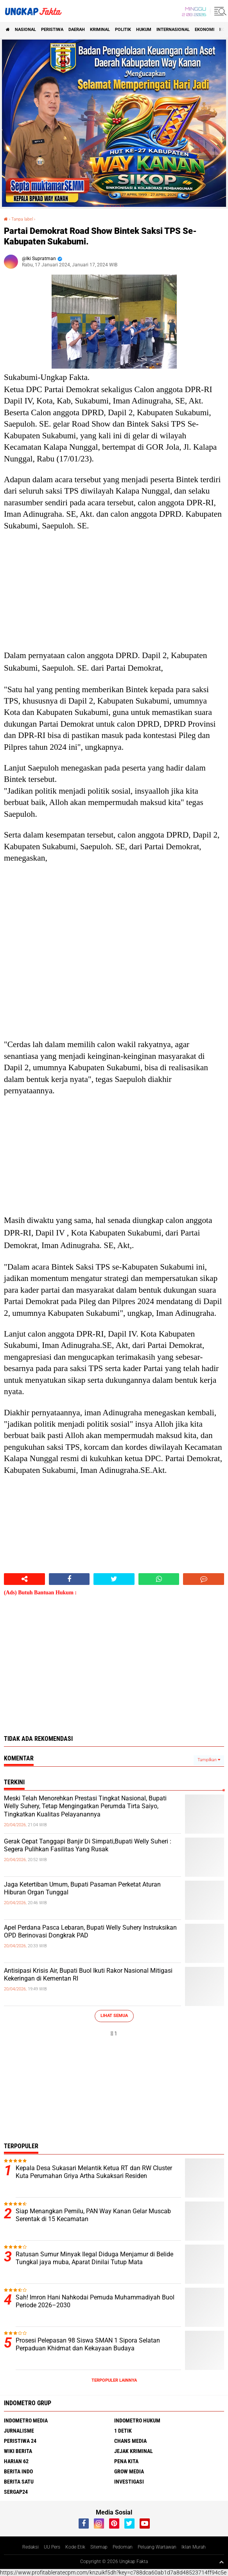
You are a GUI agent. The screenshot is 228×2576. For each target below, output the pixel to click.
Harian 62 (16, 2461)
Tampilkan (208, 1759)
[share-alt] (24, 1579)
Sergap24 (16, 2492)
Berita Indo (18, 2471)
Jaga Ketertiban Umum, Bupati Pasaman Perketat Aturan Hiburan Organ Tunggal (82, 1888)
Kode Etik (75, 2547)
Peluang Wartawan (157, 2547)
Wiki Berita (18, 2451)
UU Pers (52, 2547)
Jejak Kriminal (133, 2451)
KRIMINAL (100, 29)
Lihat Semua (114, 2015)
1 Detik (123, 2431)
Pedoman (123, 2547)
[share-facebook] (69, 1579)
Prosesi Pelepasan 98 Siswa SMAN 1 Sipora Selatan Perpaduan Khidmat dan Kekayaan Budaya (88, 2344)
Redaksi (30, 2547)
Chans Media (130, 2441)
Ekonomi (204, 29)
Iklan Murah (193, 2547)
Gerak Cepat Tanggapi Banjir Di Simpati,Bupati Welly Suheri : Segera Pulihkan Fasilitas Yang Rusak (87, 1845)
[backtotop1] (221, 2562)
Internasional (173, 29)
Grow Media (129, 2471)
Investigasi (129, 2481)
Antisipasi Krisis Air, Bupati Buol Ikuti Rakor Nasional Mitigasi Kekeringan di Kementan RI (88, 1975)
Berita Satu (19, 2481)
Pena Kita (126, 2461)
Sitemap (99, 2547)
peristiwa (52, 29)
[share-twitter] (114, 1579)
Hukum (143, 29)
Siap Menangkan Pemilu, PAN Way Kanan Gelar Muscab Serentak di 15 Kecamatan (93, 2215)
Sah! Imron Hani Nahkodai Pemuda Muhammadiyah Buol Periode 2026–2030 (95, 2301)
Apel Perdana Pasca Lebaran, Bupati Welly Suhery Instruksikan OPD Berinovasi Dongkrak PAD (90, 1931)
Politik (123, 29)
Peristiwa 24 (20, 2441)
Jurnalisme (19, 2431)
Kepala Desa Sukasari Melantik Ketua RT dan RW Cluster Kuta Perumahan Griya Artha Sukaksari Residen (94, 2172)
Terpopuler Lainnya (114, 2380)
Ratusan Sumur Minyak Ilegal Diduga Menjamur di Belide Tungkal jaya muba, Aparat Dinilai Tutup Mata (94, 2258)
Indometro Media (26, 2420)
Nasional (25, 29)
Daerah (76, 29)
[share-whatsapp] (159, 1579)
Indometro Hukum (137, 2420)
